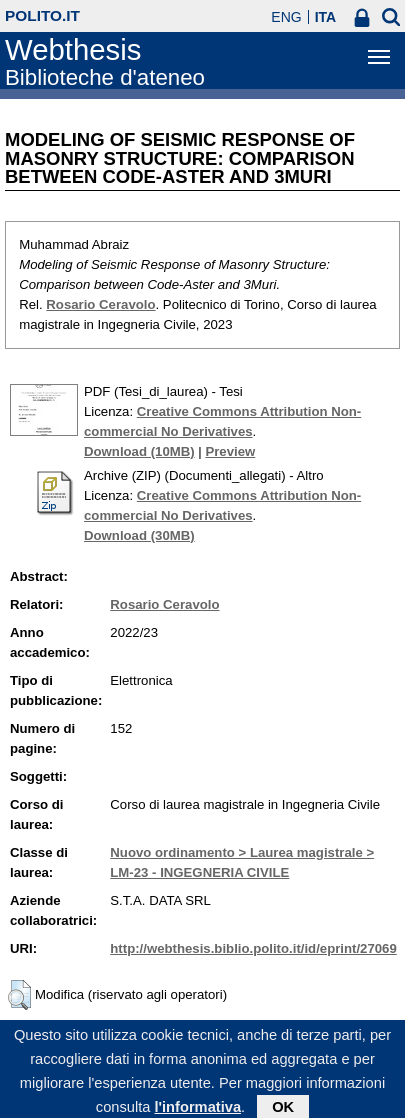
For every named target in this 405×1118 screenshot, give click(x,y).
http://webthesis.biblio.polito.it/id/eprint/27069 (253, 948)
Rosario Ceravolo (100, 304)
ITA (326, 17)
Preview (230, 451)
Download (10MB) (139, 451)
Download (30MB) (139, 535)
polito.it (42, 15)
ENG (286, 17)
